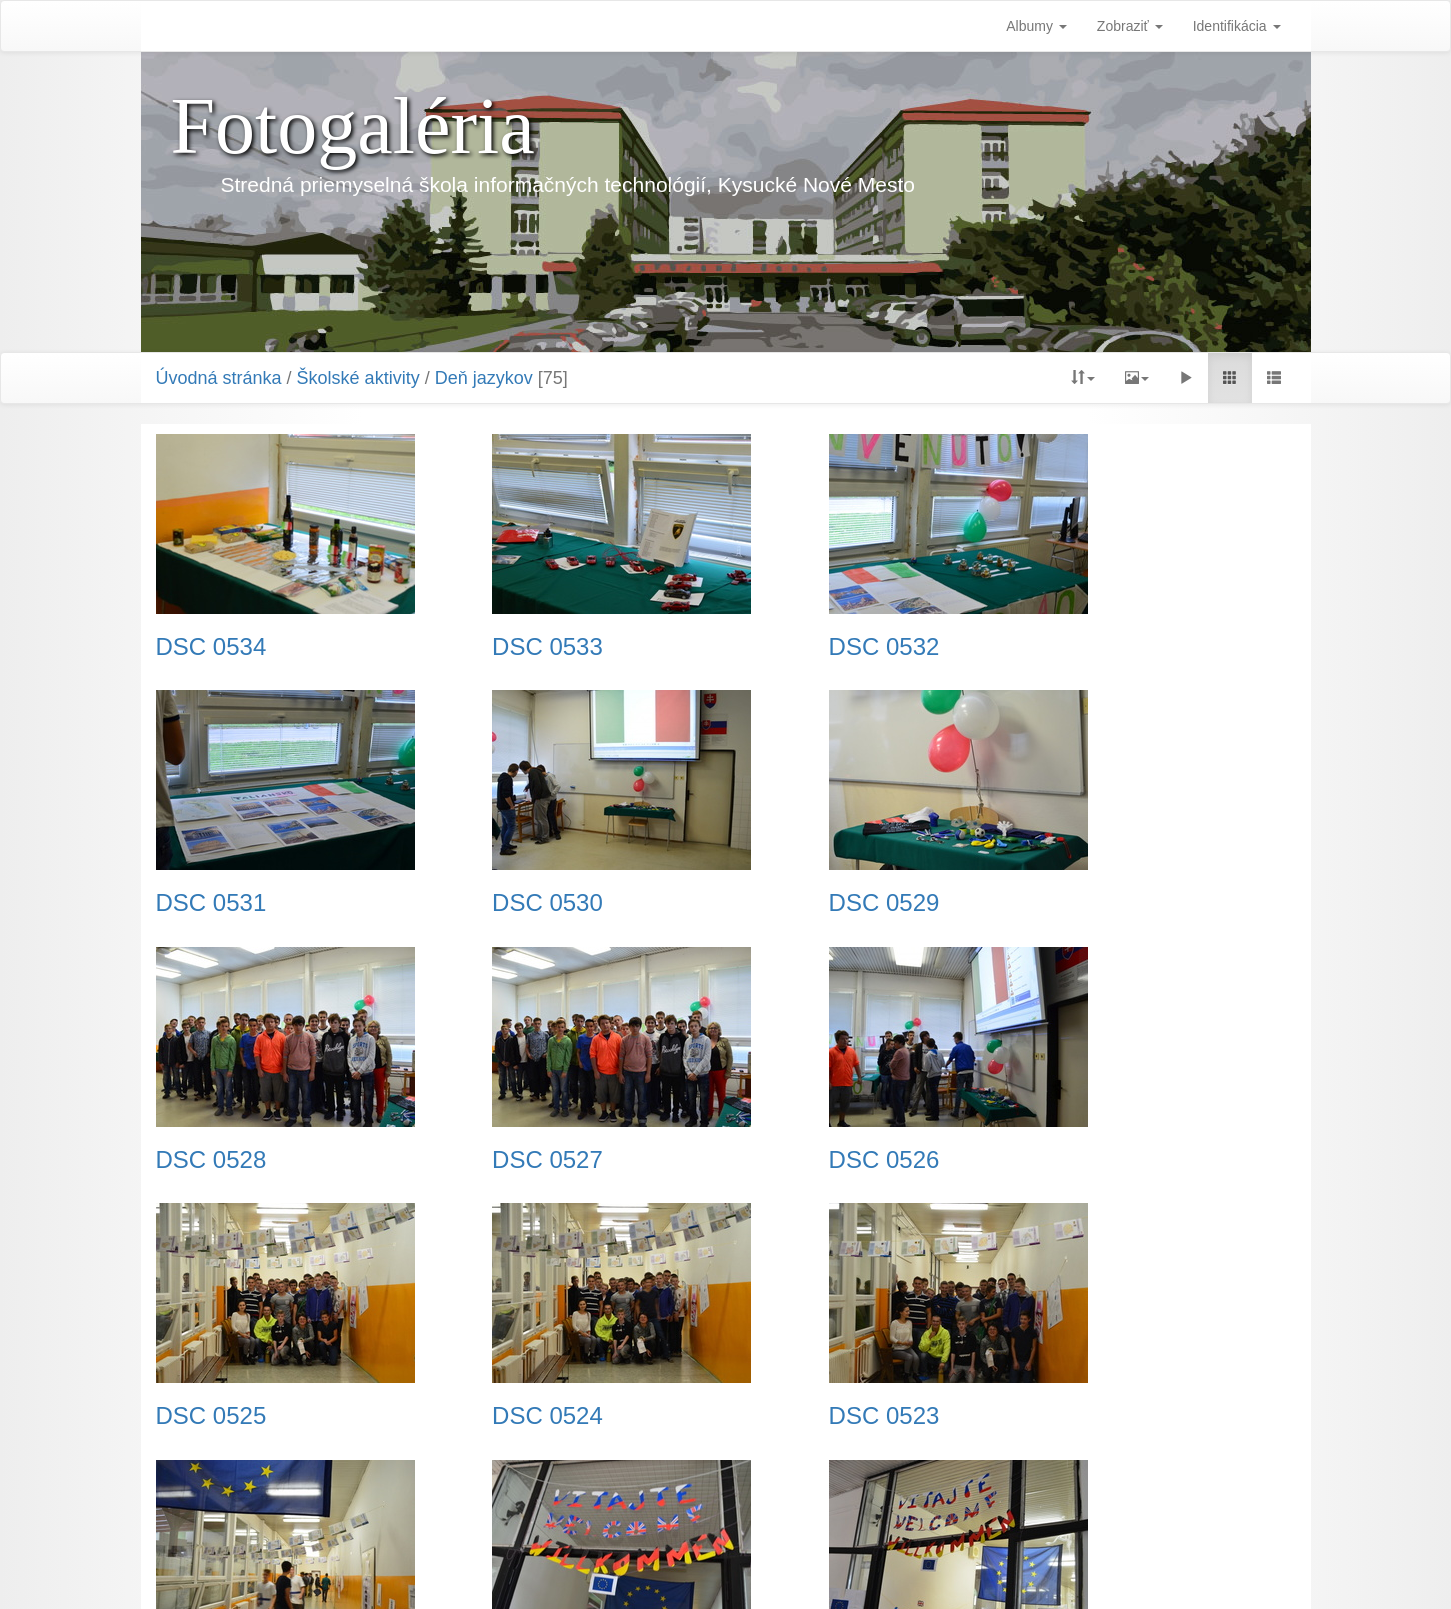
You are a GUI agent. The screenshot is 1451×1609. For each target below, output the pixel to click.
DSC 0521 (503, 1416)
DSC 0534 (211, 647)
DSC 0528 (796, 903)
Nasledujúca (858, 1487)
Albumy (1036, 26)
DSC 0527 (1088, 903)
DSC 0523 (1088, 1160)
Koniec (943, 1487)
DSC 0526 (211, 1160)
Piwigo (825, 1569)
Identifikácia (1237, 26)
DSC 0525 (503, 1160)
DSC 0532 (796, 647)
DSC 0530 (211, 903)
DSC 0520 (796, 1416)
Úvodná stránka (219, 378)
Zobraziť (1130, 26)
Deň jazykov (484, 378)
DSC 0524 (796, 1160)
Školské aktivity (358, 378)
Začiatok (512, 1487)
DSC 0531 (1088, 647)
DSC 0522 (211, 1416)
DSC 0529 (503, 903)
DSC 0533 (503, 647)
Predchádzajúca (614, 1487)
